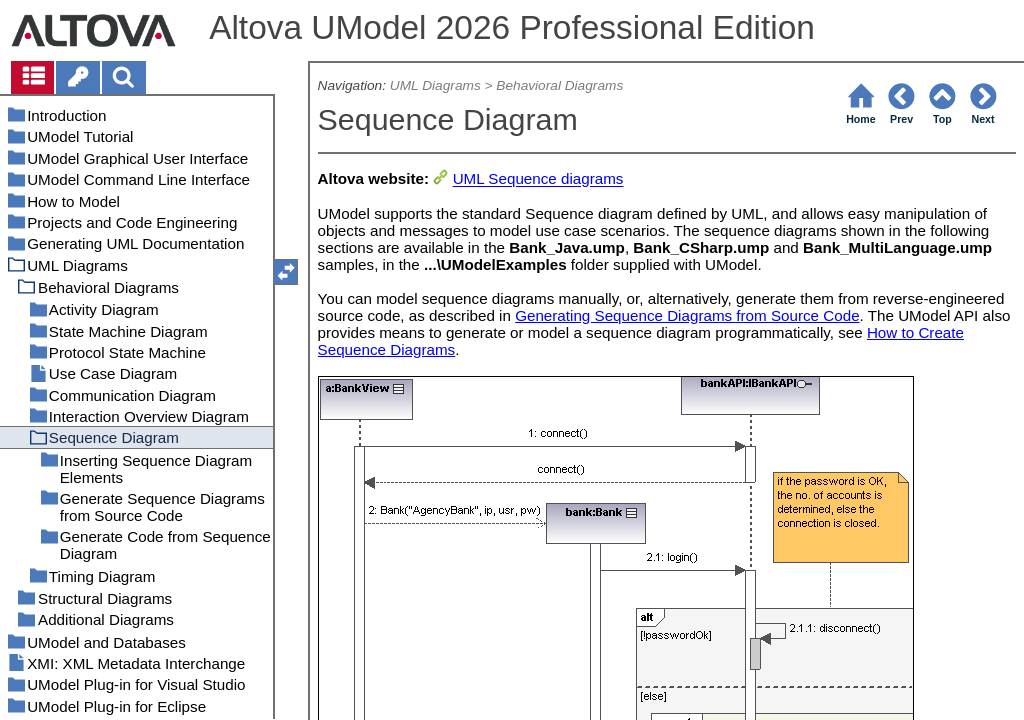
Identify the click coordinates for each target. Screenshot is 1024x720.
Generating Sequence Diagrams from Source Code (687, 315)
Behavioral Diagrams (559, 85)
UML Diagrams (435, 85)
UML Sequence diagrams (538, 179)
